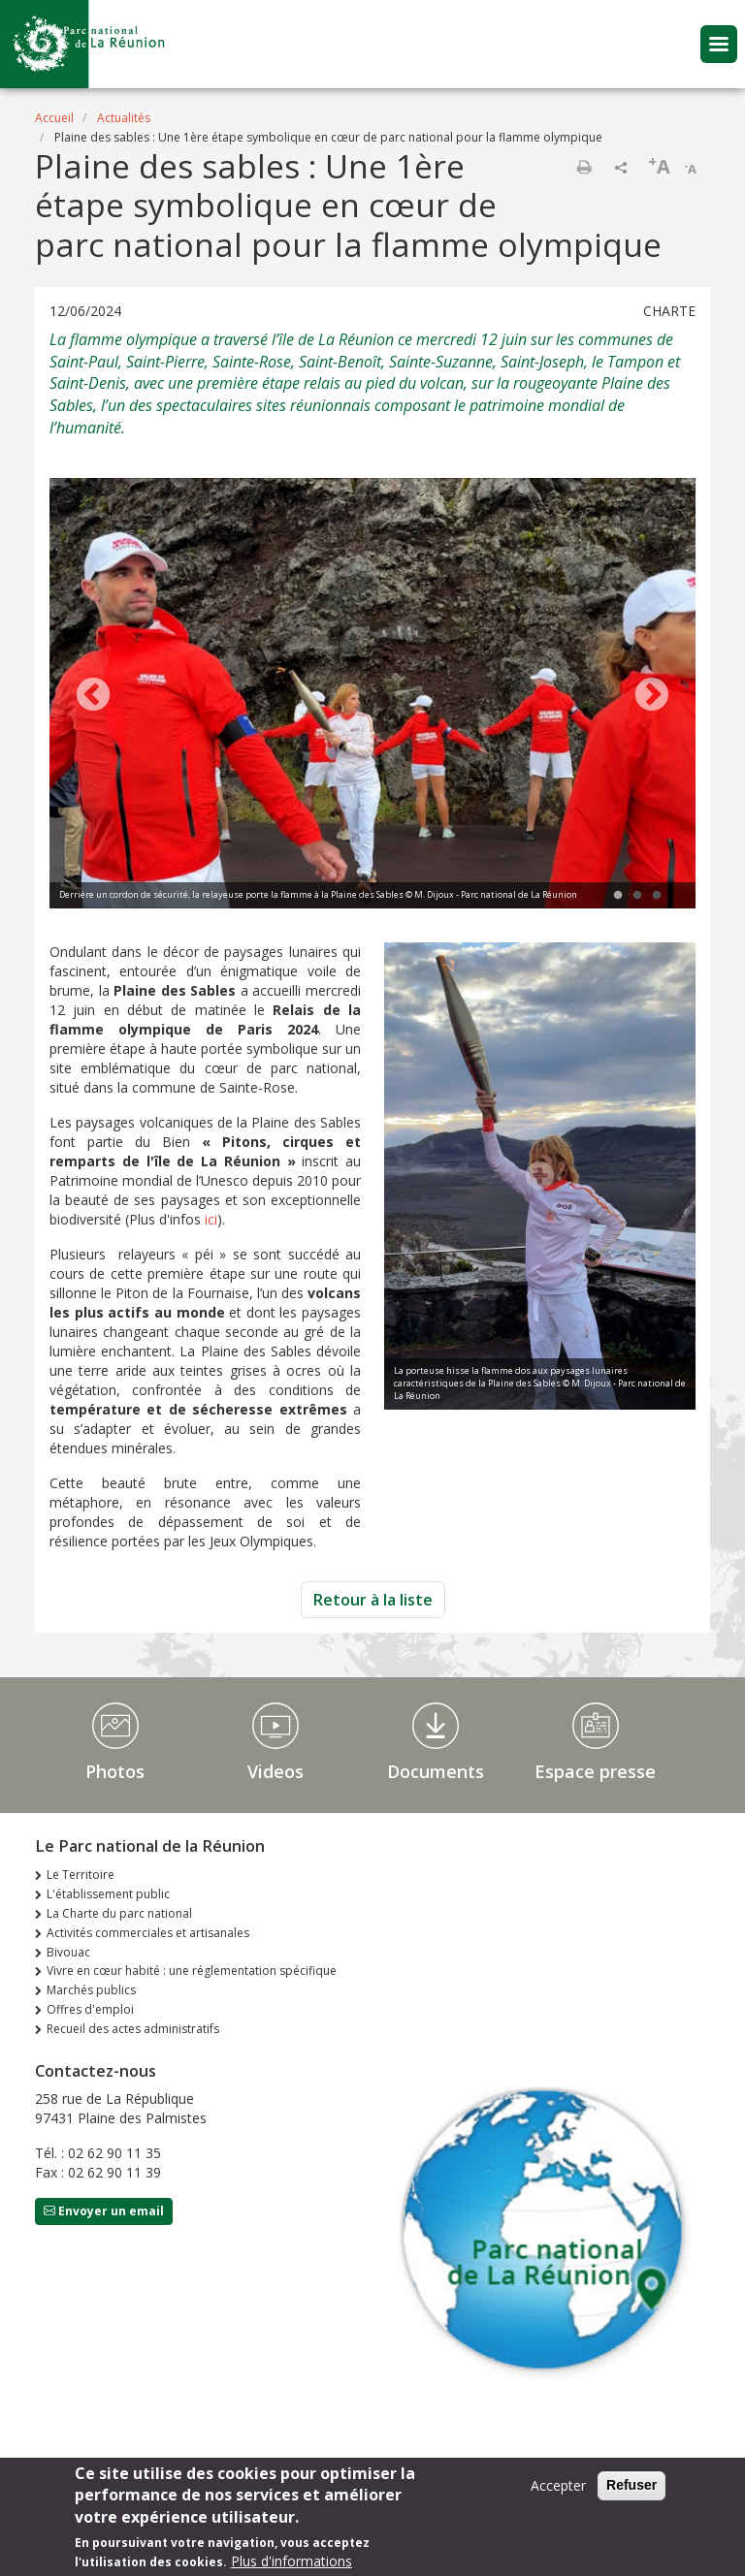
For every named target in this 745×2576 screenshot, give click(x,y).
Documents (435, 1771)
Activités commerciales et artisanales (148, 1932)
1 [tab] (618, 896)
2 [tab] (637, 896)
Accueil (54, 118)
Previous (93, 696)
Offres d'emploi (90, 2009)
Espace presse (595, 1771)
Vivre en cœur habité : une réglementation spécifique (192, 1970)
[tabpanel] (372, 695)
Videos (275, 1771)
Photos (115, 1771)
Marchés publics (91, 1990)
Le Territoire (80, 1874)
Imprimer (584, 166)
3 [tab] (656, 896)
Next (651, 696)
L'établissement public (108, 1894)
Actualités (123, 118)
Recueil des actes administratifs (133, 2028)
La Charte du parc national (119, 1913)
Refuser (631, 2485)
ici (211, 1219)
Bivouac (68, 1952)
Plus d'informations (291, 2561)
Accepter (558, 2485)
